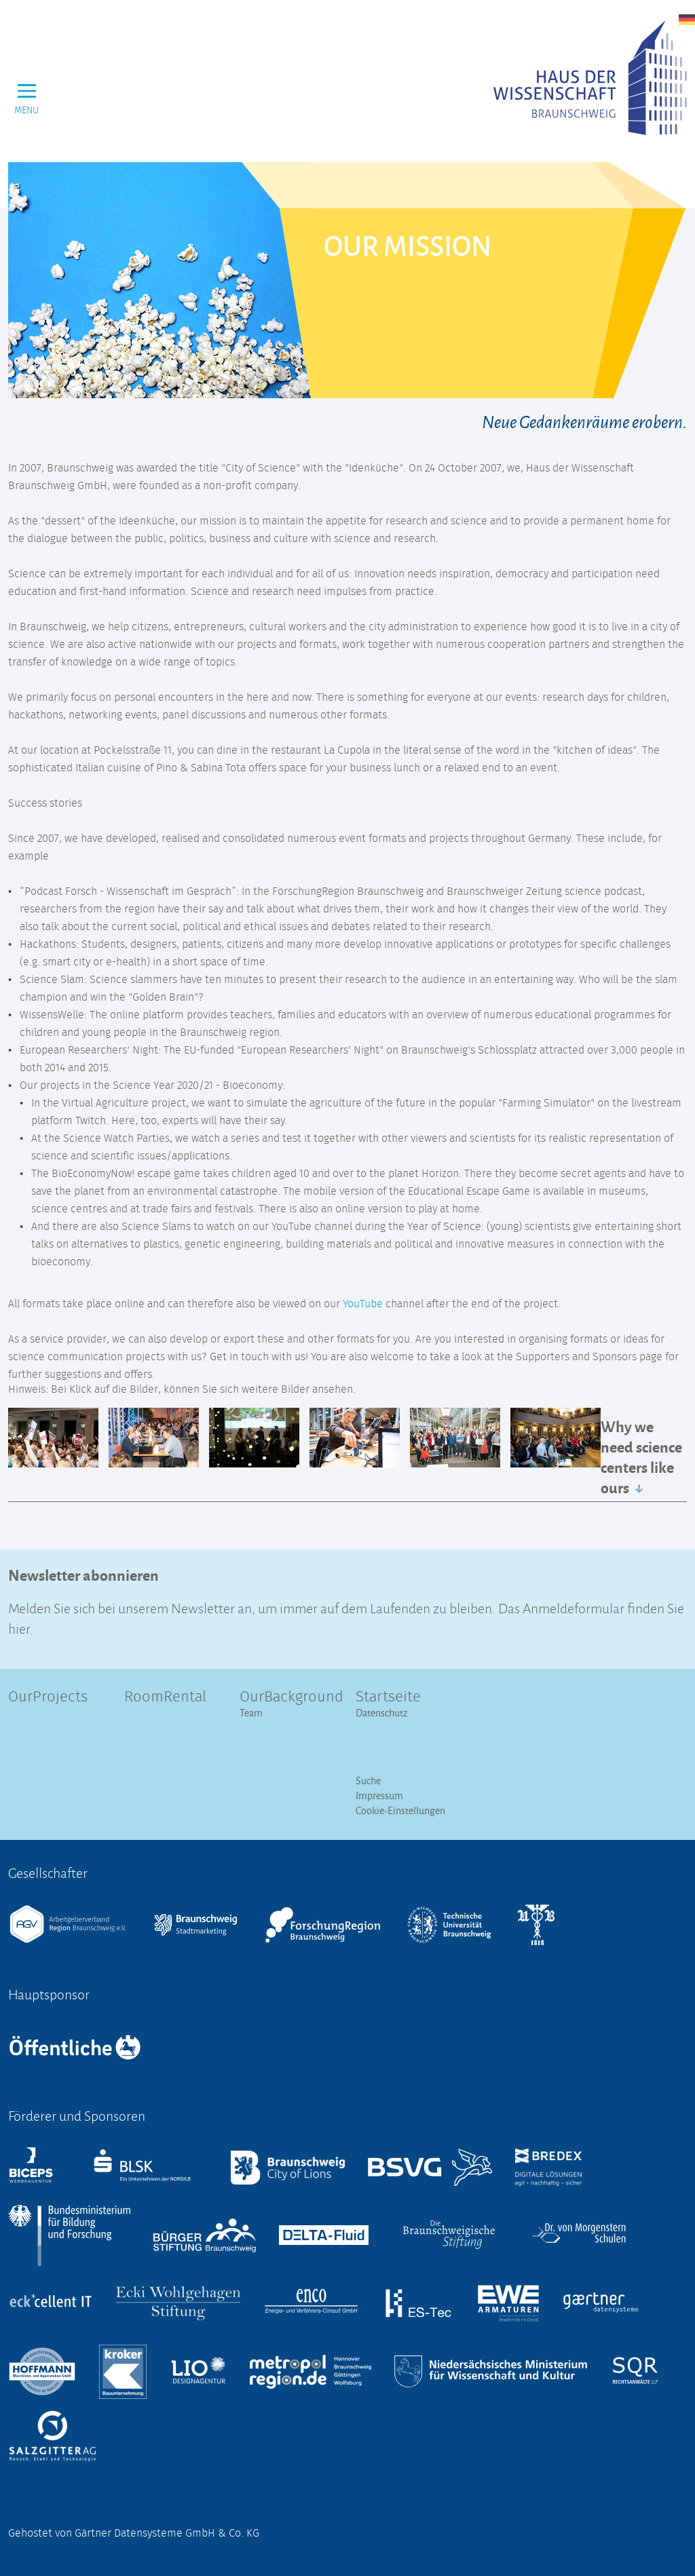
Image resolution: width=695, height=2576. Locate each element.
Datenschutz (382, 1713)
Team (251, 1713)
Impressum (379, 1795)
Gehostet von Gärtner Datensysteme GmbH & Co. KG (133, 2533)
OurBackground (289, 1697)
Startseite (388, 1697)
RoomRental (165, 1697)
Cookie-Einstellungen (400, 1810)
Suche (368, 1780)
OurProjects (48, 1697)
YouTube (363, 1304)
